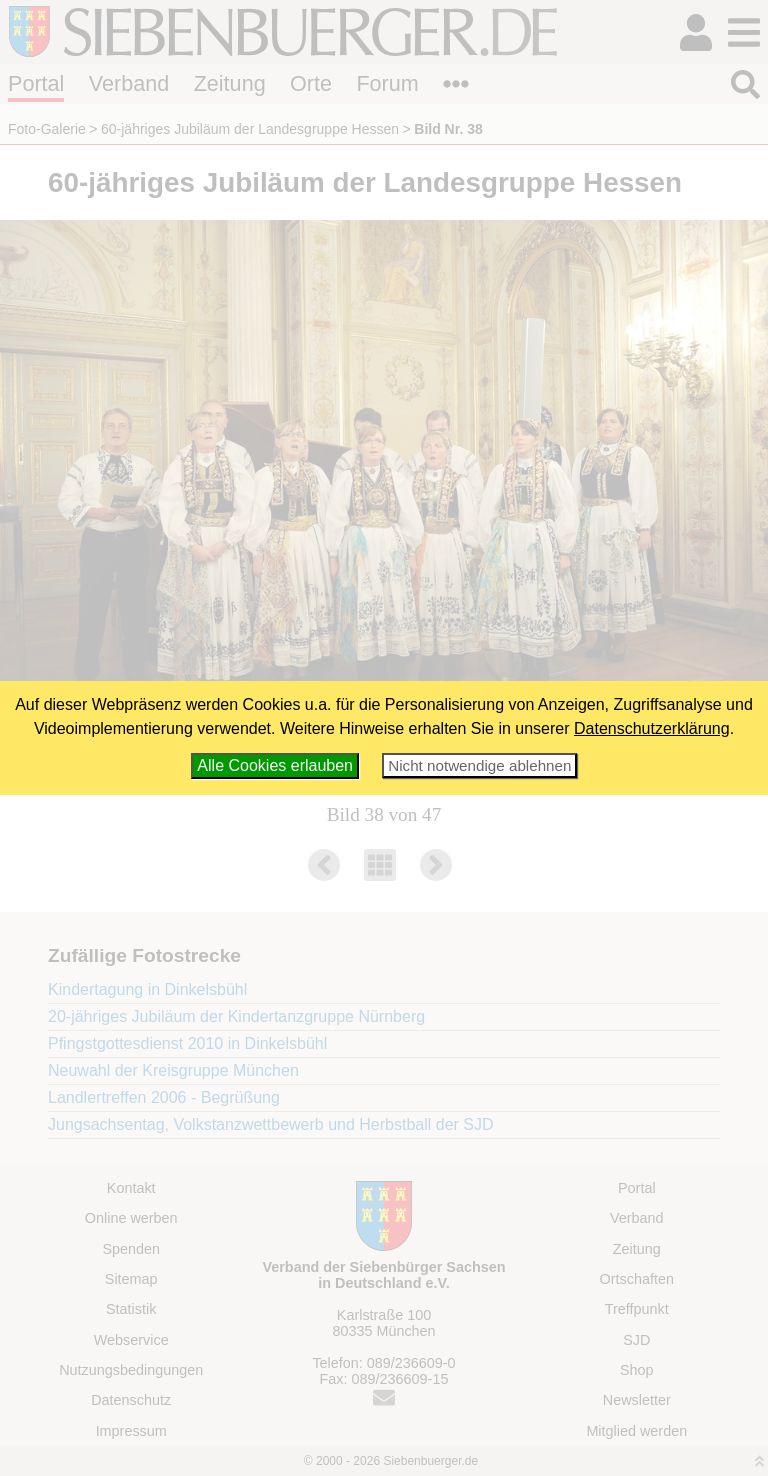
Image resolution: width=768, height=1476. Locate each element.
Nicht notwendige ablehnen (479, 765)
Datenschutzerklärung (652, 728)
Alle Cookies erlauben (275, 765)
